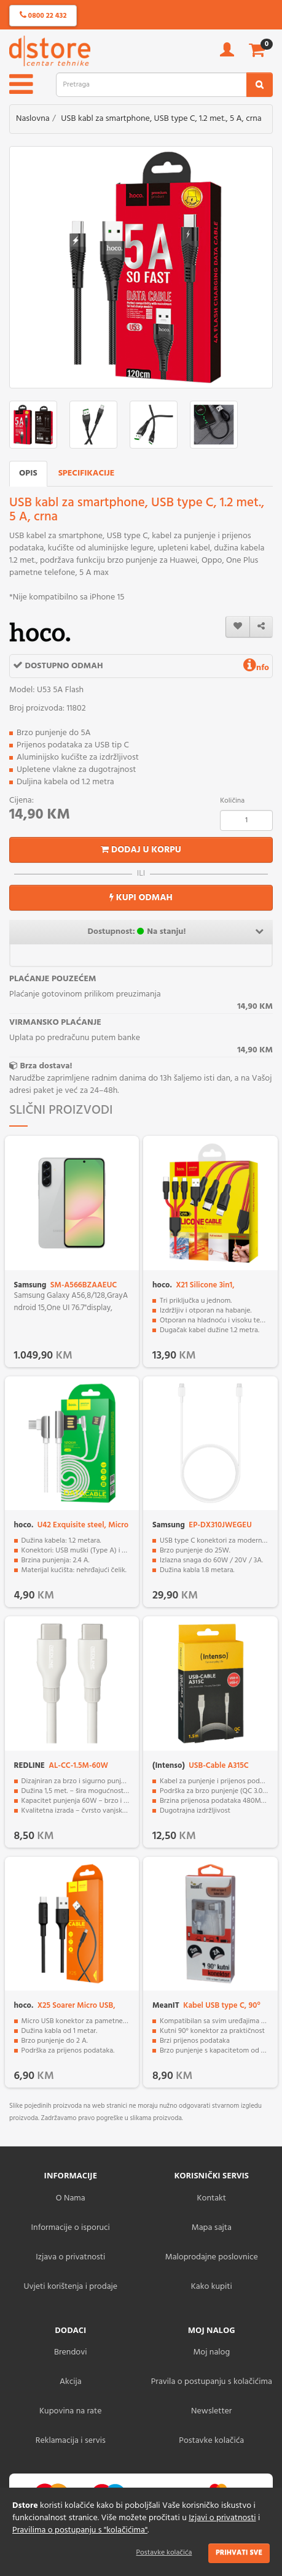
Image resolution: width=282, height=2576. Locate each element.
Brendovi (70, 2352)
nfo (256, 668)
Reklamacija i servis (71, 2441)
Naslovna (33, 119)
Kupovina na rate (70, 2411)
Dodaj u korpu (141, 850)
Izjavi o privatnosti (222, 2518)
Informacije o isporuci (70, 2228)
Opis (28, 473)
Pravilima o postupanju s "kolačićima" (79, 2530)
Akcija (71, 2382)
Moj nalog (211, 2352)
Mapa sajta (212, 2228)
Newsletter (211, 2411)
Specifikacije (86, 473)
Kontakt (211, 2198)
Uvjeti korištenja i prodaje (70, 2287)
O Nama (70, 2198)
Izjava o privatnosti (70, 2257)
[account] (227, 54)
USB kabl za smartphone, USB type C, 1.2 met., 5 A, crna (161, 119)
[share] (261, 627)
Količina (232, 801)
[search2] (259, 84)
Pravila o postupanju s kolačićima (211, 2382)
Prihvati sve (239, 2553)
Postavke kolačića (164, 2553)
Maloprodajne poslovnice (211, 2257)
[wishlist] (237, 627)
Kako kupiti (211, 2287)
